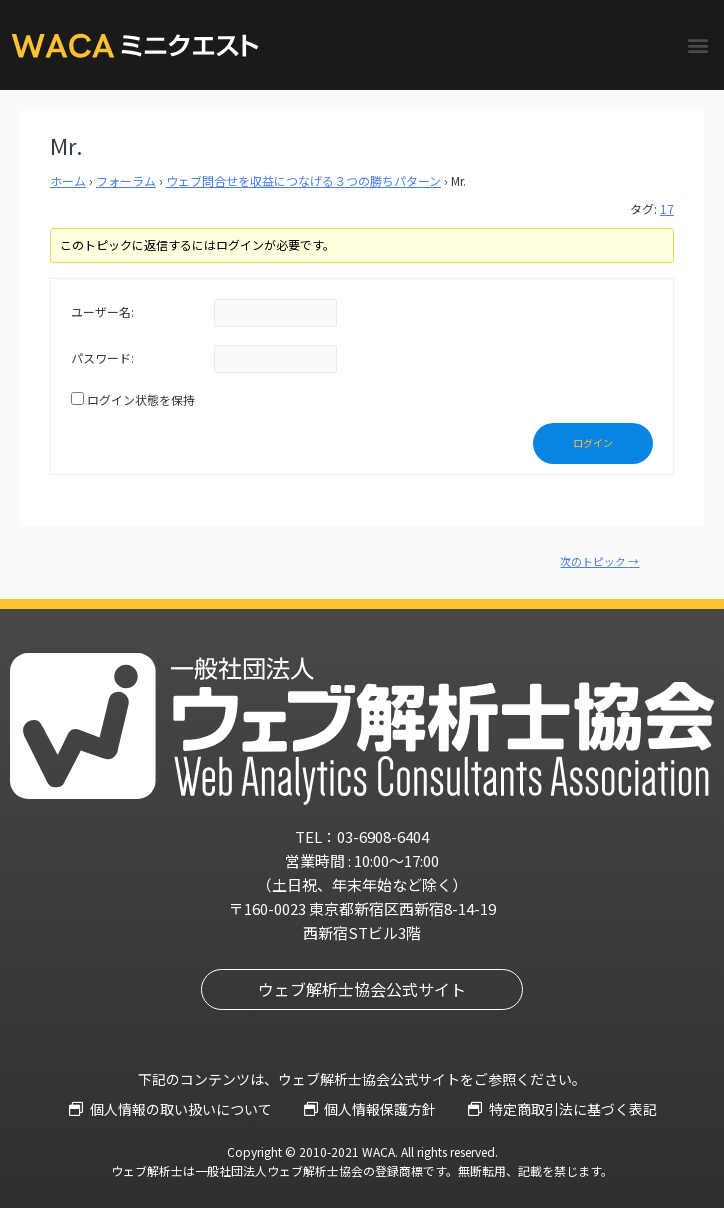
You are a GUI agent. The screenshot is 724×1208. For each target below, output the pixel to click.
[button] (697, 44)
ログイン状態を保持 (141, 399)
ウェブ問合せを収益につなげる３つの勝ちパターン (303, 180)
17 (667, 208)
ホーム (68, 180)
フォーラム (126, 180)
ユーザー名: (102, 311)
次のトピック (599, 561)
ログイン (593, 442)
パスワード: (102, 357)
